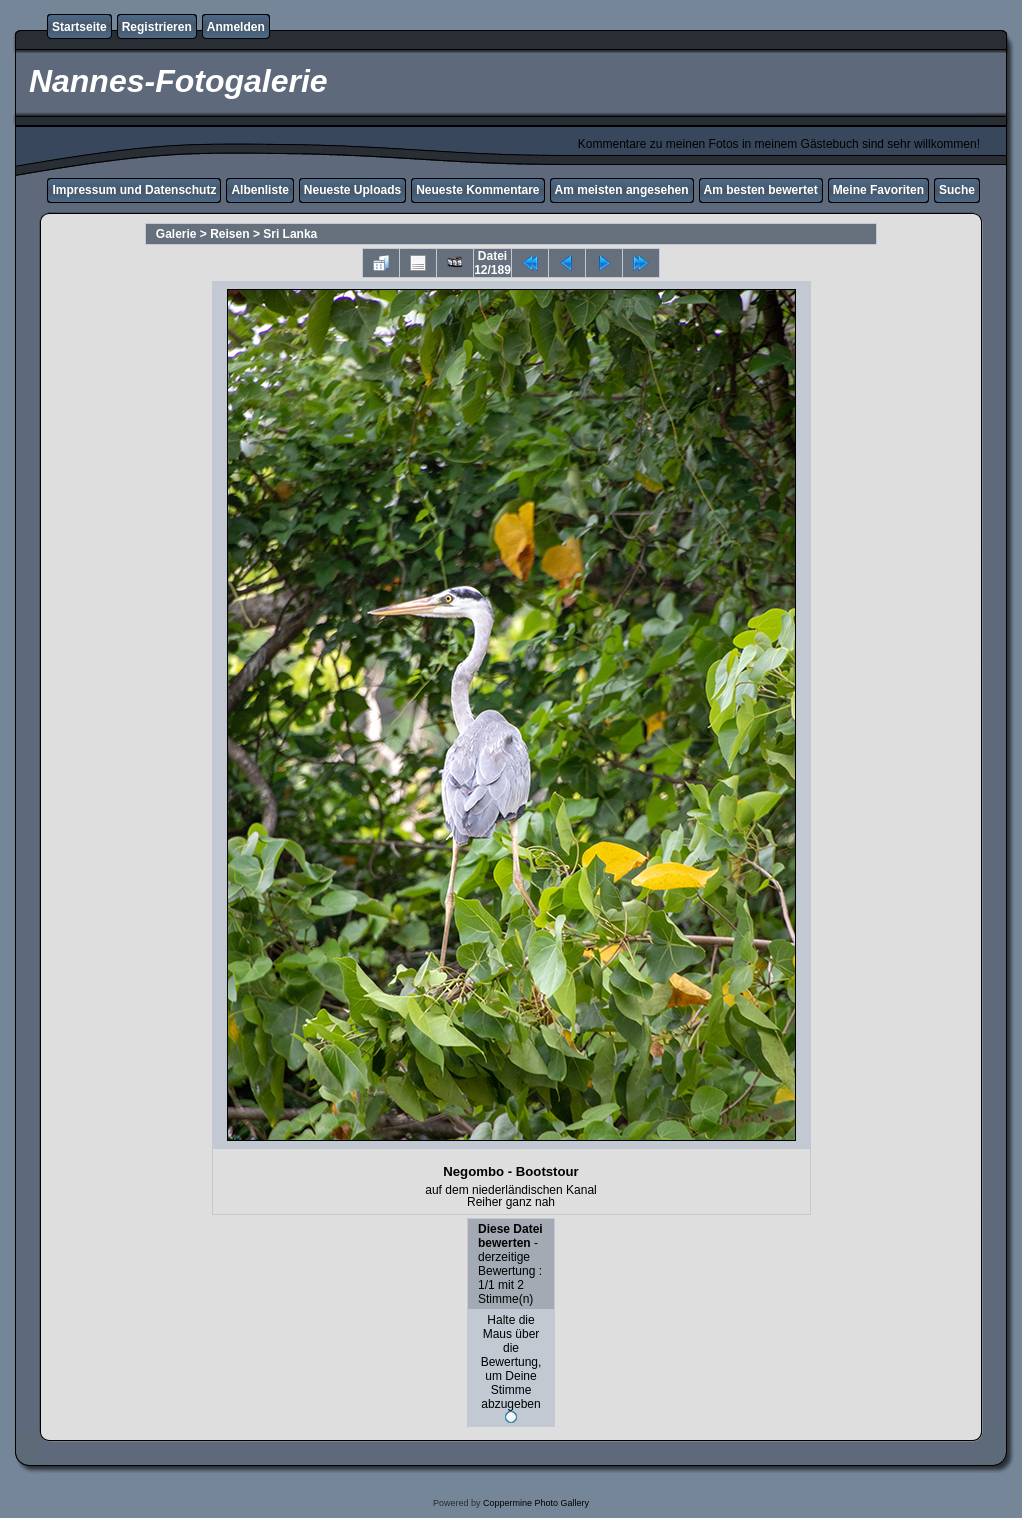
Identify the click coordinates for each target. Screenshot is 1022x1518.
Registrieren (157, 27)
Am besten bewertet (761, 190)
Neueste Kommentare (477, 190)
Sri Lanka (290, 234)
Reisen (229, 234)
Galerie (176, 234)
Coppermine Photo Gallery (536, 1503)
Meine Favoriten (878, 190)
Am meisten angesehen (622, 190)
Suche (957, 190)
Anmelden (236, 27)
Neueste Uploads (352, 190)
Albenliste (259, 190)
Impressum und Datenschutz (134, 190)
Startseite (79, 27)
